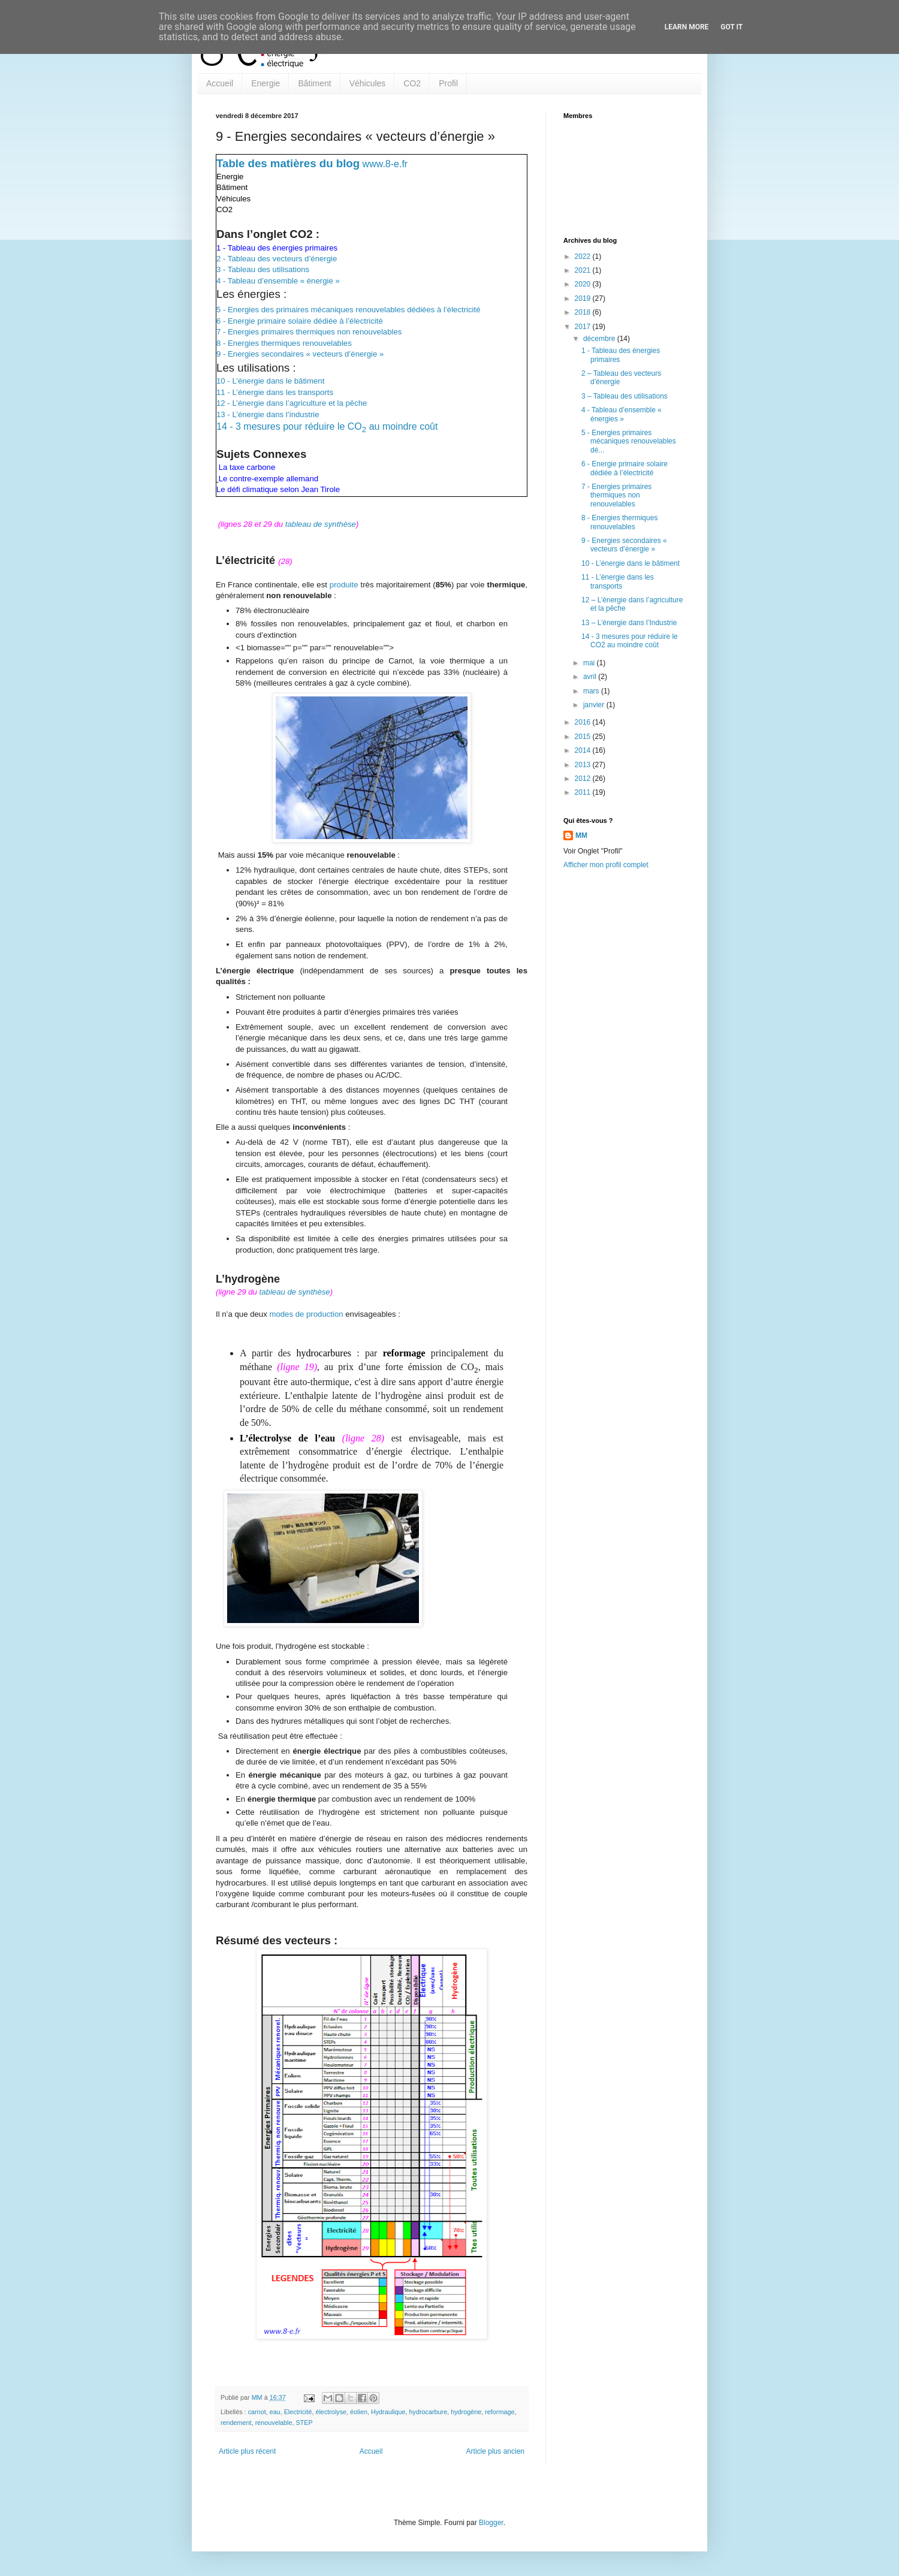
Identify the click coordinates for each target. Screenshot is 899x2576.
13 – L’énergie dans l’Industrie (629, 623)
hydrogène (466, 2411)
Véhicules (367, 83)
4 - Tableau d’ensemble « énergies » (621, 414)
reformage (499, 2411)
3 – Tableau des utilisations (624, 396)
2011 (584, 792)
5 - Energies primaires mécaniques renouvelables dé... (628, 441)
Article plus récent (247, 2451)
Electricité (298, 2411)
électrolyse (330, 2411)
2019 (584, 298)
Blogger (491, 2522)
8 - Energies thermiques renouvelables (284, 343)
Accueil (219, 83)
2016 (584, 722)
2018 (584, 312)
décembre (600, 338)
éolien (358, 2411)
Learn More (687, 27)
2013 (584, 765)
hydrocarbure (428, 2411)
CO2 (412, 83)
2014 (584, 750)
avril (590, 676)
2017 (584, 326)
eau (275, 2411)
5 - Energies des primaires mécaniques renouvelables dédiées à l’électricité (348, 309)
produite (344, 584)
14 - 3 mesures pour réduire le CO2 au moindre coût (629, 640)
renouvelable (273, 2422)
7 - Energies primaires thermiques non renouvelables (309, 331)
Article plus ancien (495, 2451)
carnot (257, 2411)
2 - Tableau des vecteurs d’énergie (276, 258)
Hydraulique (388, 2411)
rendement (236, 2422)
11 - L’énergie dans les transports (274, 392)
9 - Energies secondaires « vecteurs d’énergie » (300, 353)
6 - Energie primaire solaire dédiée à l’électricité (299, 320)
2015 (584, 736)
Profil (448, 83)
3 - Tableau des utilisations (262, 269)
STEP (303, 2422)
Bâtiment (314, 83)
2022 (584, 256)
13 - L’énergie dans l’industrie (267, 414)
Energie (265, 83)
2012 (584, 778)
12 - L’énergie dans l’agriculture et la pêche (291, 403)
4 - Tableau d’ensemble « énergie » (278, 280)
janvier (595, 705)
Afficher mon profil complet (605, 865)
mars (592, 691)
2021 (584, 270)
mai (590, 663)
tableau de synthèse (320, 524)
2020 (584, 284)
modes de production (306, 1314)
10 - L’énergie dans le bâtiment (270, 380)
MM (581, 835)
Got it (731, 27)
